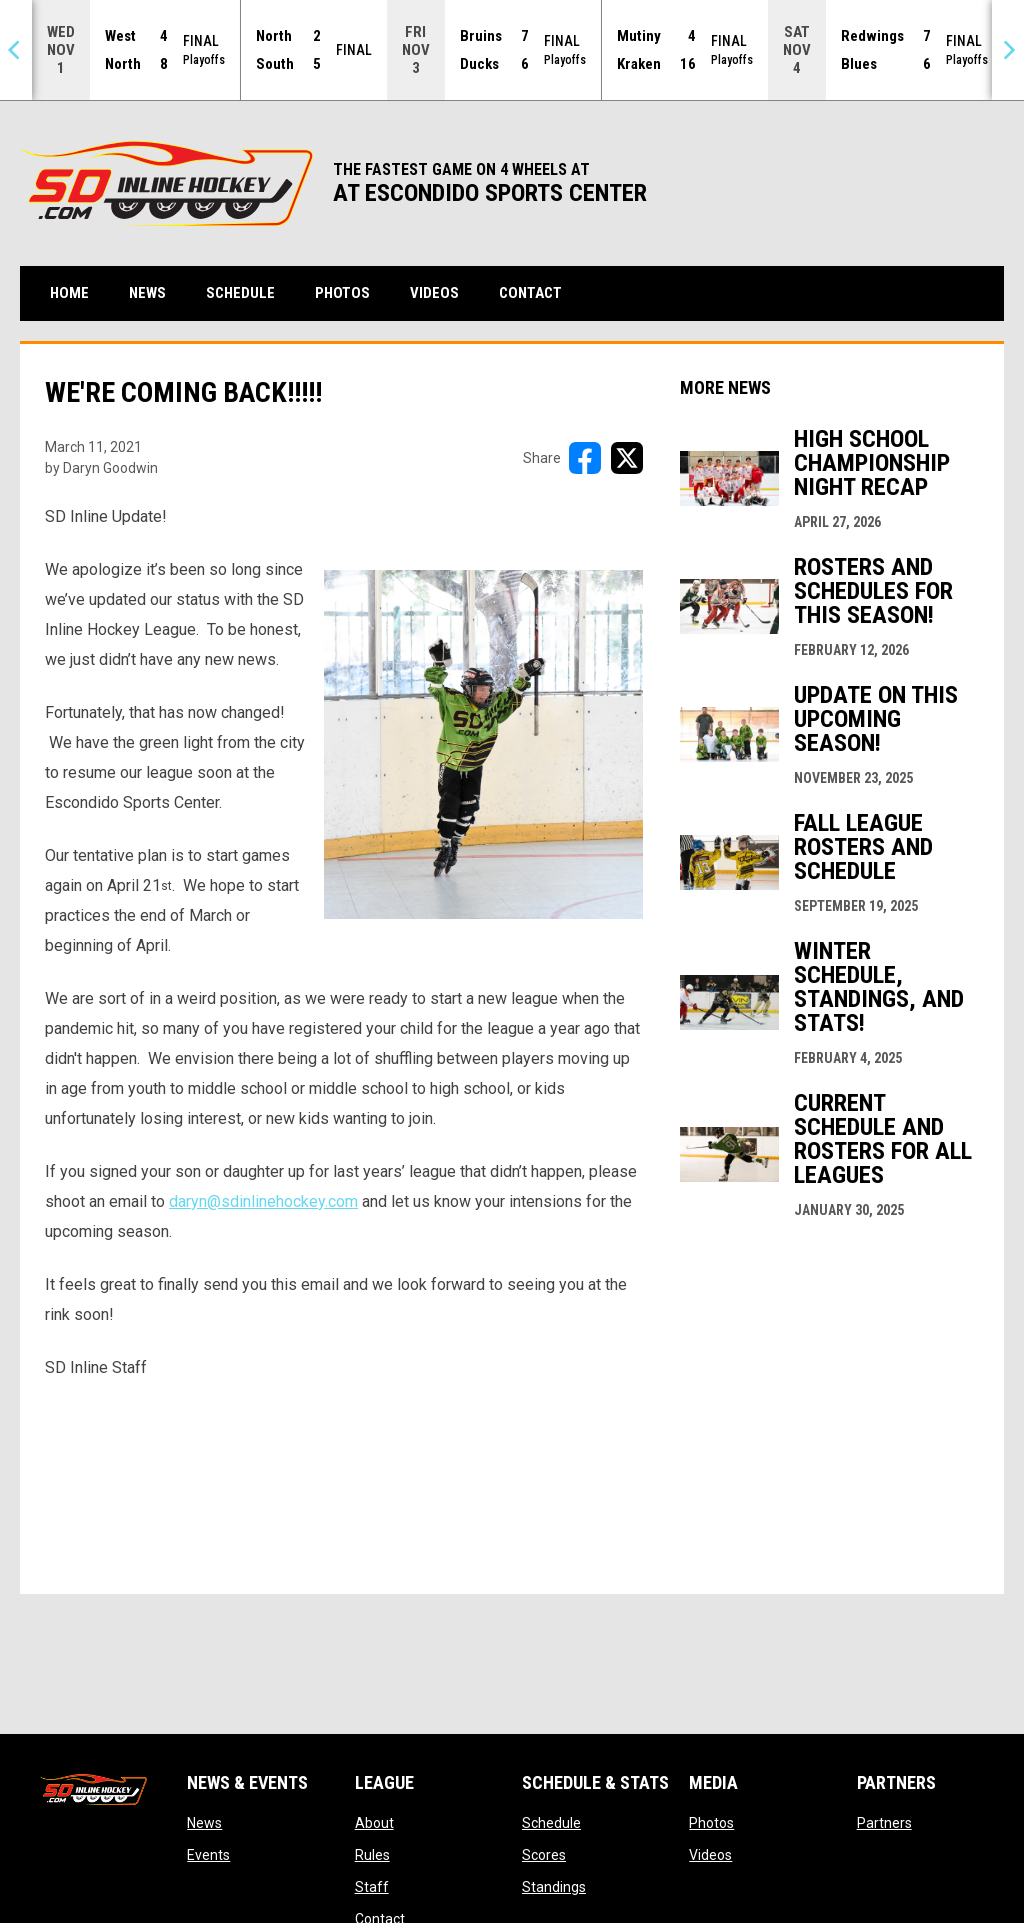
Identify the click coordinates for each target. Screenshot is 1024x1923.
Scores (544, 1855)
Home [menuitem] (69, 293)
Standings (554, 1887)
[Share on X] (627, 458)
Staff (372, 1887)
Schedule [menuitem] (240, 293)
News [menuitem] (147, 293)
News (204, 1823)
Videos (710, 1855)
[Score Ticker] (512, 50)
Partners (884, 1823)
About (374, 1823)
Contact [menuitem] (530, 293)
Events (208, 1855)
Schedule (551, 1823)
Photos (711, 1823)
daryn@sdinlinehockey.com (263, 1201)
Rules (372, 1855)
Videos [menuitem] (434, 293)
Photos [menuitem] (342, 293)
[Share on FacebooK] (585, 458)
